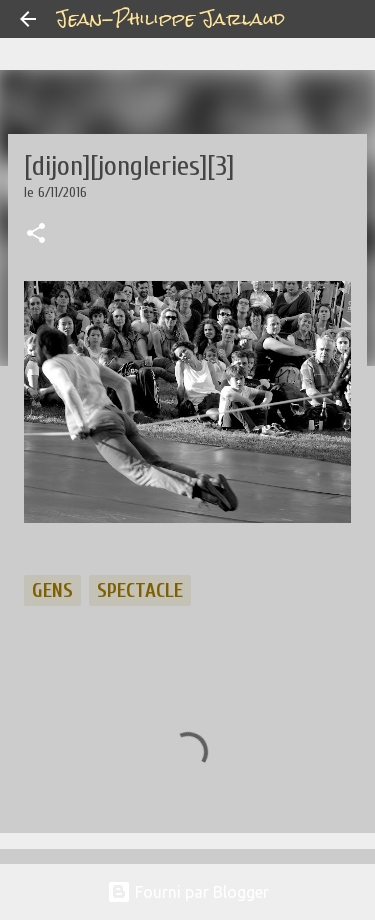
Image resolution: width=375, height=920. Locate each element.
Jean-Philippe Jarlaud (170, 18)
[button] (36, 235)
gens (52, 590)
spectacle (140, 590)
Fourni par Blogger (188, 892)
